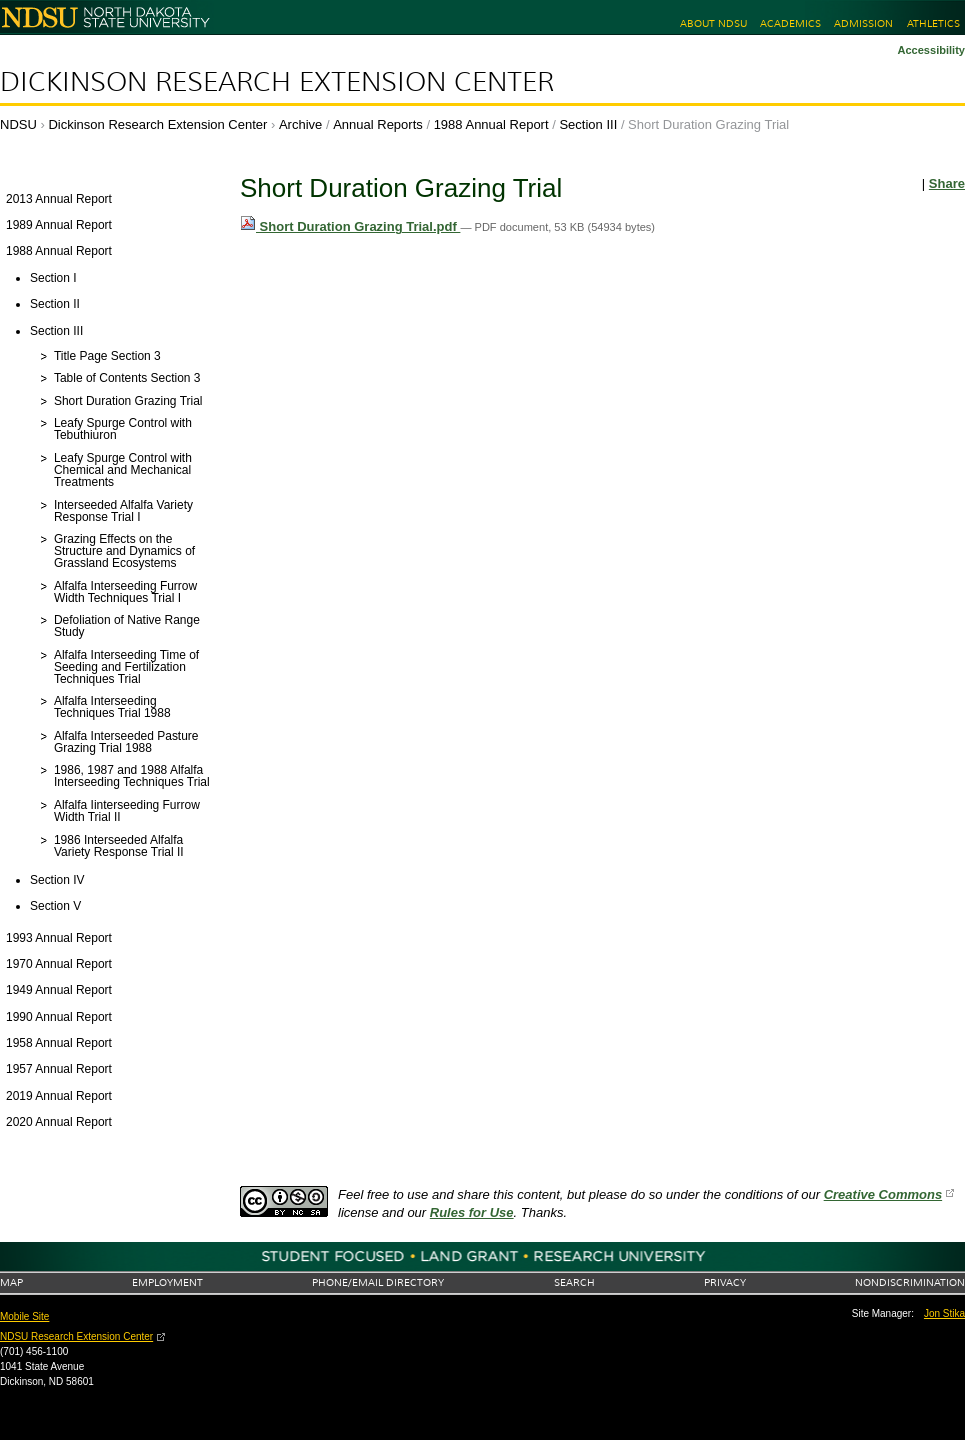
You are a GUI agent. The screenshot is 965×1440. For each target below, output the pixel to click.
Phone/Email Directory (378, 1282)
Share (947, 183)
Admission (863, 23)
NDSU (18, 124)
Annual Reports (378, 124)
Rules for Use (472, 1212)
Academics (790, 23)
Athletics (933, 23)
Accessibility (931, 50)
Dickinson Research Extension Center (277, 82)
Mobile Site (24, 1316)
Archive (300, 124)
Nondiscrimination (910, 1282)
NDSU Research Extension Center (76, 1336)
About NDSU (713, 23)
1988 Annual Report (491, 124)
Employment (167, 1282)
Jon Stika (944, 1313)
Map (11, 1282)
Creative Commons (883, 1194)
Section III (588, 124)
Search (574, 1282)
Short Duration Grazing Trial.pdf (350, 226)
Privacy (725, 1282)
